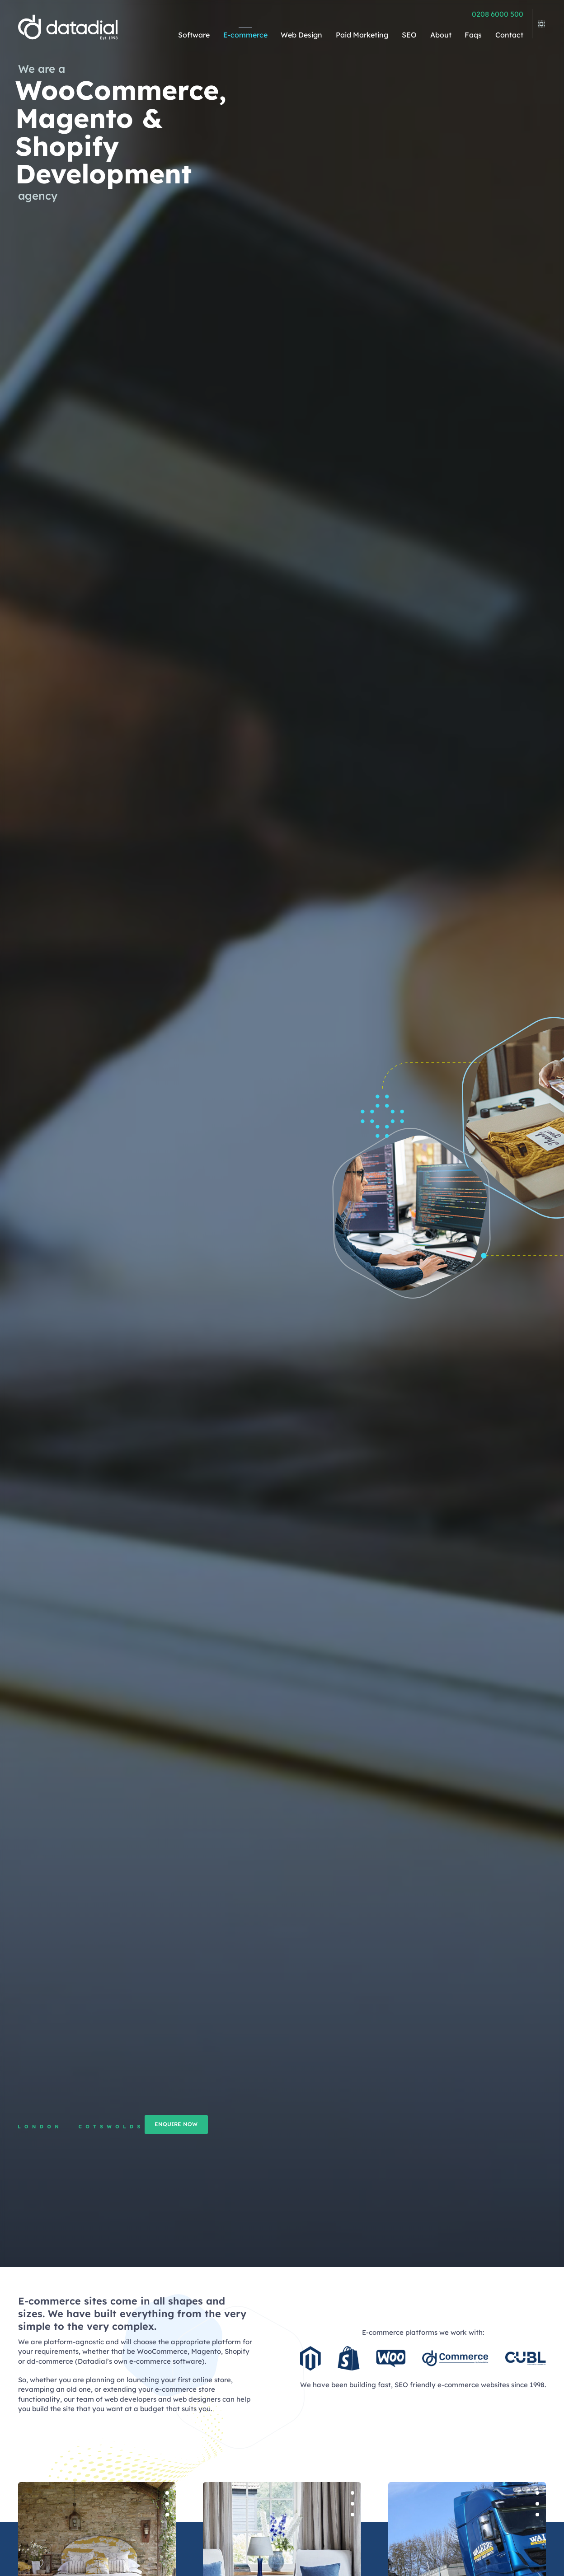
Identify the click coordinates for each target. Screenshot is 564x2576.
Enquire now (226, 2124)
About (440, 34)
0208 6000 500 (497, 14)
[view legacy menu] (539, 21)
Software (194, 34)
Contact (509, 34)
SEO (409, 34)
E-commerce (245, 34)
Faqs (473, 34)
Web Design (301, 34)
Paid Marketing (362, 34)
